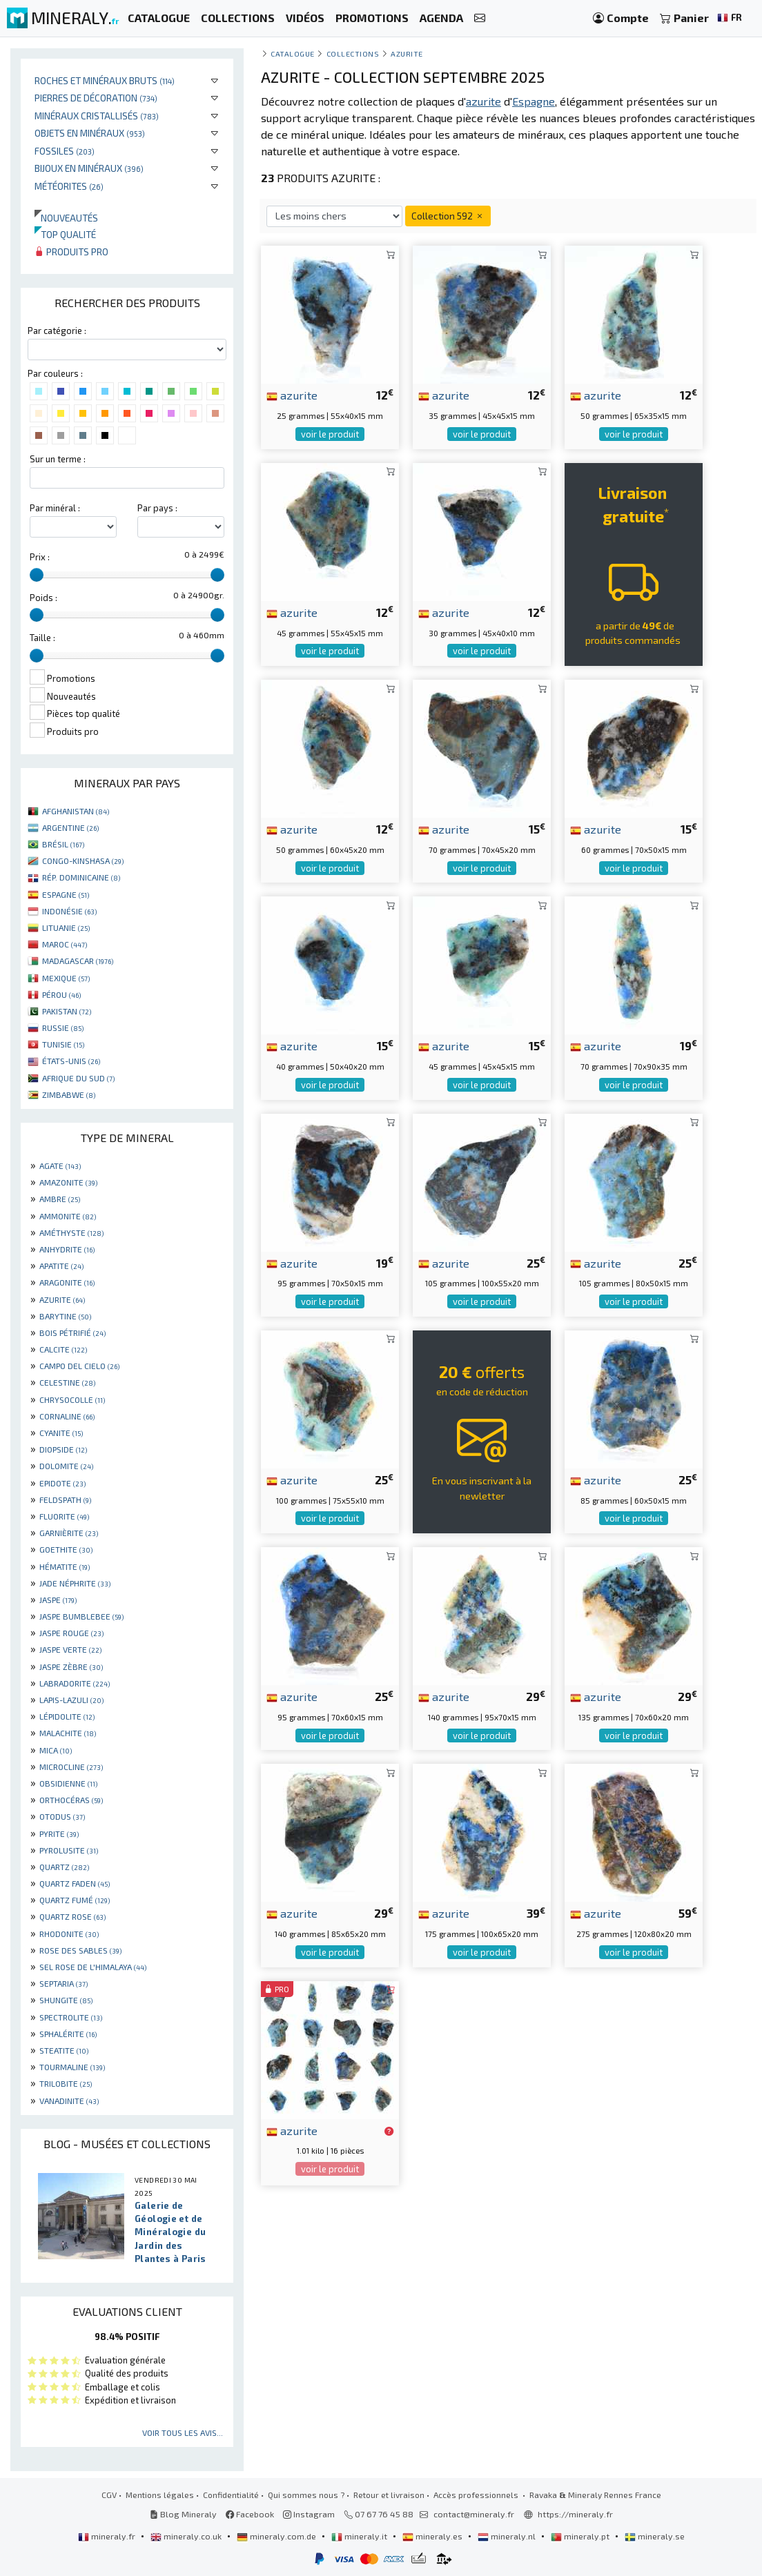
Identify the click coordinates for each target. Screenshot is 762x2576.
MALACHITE (67, 1733)
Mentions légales (160, 2494)
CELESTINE (67, 1382)
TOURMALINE (72, 2067)
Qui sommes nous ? (306, 2494)
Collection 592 (448, 216)
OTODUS (62, 1816)
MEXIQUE (66, 978)
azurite (292, 395)
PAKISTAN (66, 1011)
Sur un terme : (58, 458)
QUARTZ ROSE (72, 1916)
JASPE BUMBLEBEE (81, 1616)
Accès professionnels (476, 2494)
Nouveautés (66, 218)
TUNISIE (63, 1044)
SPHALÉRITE (68, 2033)
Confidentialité (231, 2494)
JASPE (58, 1599)
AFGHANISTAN (75, 811)
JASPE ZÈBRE (71, 1666)
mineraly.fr (107, 2536)
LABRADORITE (74, 1683)
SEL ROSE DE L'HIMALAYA (92, 1967)
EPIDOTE (62, 1483)
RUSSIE (63, 1027)
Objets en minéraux (90, 133)
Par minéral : (55, 507)
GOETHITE (65, 1549)
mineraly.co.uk (187, 2536)
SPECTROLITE (70, 2017)
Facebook (250, 2514)
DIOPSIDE (63, 1449)
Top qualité (65, 234)
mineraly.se (655, 2536)
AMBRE (59, 1198)
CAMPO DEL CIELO (79, 1365)
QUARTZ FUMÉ (74, 1900)
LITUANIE (66, 927)
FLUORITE (64, 1516)
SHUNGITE (65, 2000)
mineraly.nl (508, 2536)
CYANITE (61, 1432)
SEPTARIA (63, 1983)
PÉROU (61, 994)
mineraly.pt (581, 2536)
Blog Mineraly (183, 2514)
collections (353, 53)
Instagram (309, 2514)
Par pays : (157, 507)
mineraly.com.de (277, 2536)
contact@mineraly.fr (473, 2514)
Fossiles (65, 151)
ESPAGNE (65, 894)
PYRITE (59, 1833)
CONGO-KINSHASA (83, 860)
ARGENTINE (70, 827)
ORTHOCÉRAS (71, 1800)
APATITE (61, 1265)
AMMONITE (67, 1216)
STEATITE (63, 2050)
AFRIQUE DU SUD (78, 1078)
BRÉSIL (63, 844)
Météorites (69, 186)
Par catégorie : (57, 330)
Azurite (407, 53)
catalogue (293, 53)
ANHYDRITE (67, 1249)
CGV (109, 2494)
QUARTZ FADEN (74, 1883)
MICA (55, 1750)
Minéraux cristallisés (97, 115)
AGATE (60, 1165)
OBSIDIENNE (68, 1783)
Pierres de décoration (96, 98)
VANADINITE (69, 2100)
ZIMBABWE (68, 1094)
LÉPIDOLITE (67, 1716)
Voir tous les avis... (182, 2432)
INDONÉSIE (69, 911)
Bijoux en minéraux (89, 168)
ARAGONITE (67, 1282)
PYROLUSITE (68, 1850)
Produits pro (71, 251)
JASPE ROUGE (71, 1633)
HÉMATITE (64, 1566)
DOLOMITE (66, 1466)
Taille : (42, 637)
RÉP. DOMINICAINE (81, 877)
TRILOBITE (65, 2083)
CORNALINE (67, 1416)
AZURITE (62, 1299)
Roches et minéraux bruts (105, 80)
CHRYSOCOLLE (72, 1399)
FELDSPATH (65, 1499)
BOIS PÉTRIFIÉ (72, 1332)
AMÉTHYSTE (71, 1232)
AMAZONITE (68, 1182)
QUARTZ (64, 1866)
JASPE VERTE (70, 1649)
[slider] (36, 575)
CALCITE (63, 1349)
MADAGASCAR (77, 960)
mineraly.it (360, 2536)
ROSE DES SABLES (80, 1950)
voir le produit (330, 434)
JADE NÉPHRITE (74, 1583)
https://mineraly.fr (575, 2514)
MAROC (64, 944)
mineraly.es (433, 2536)
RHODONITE (69, 1933)
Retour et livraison (388, 2494)
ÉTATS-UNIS (71, 1060)
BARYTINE (65, 1316)
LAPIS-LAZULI (71, 1699)
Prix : (40, 556)
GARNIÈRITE (68, 1532)
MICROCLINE (71, 1766)
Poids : (43, 597)
